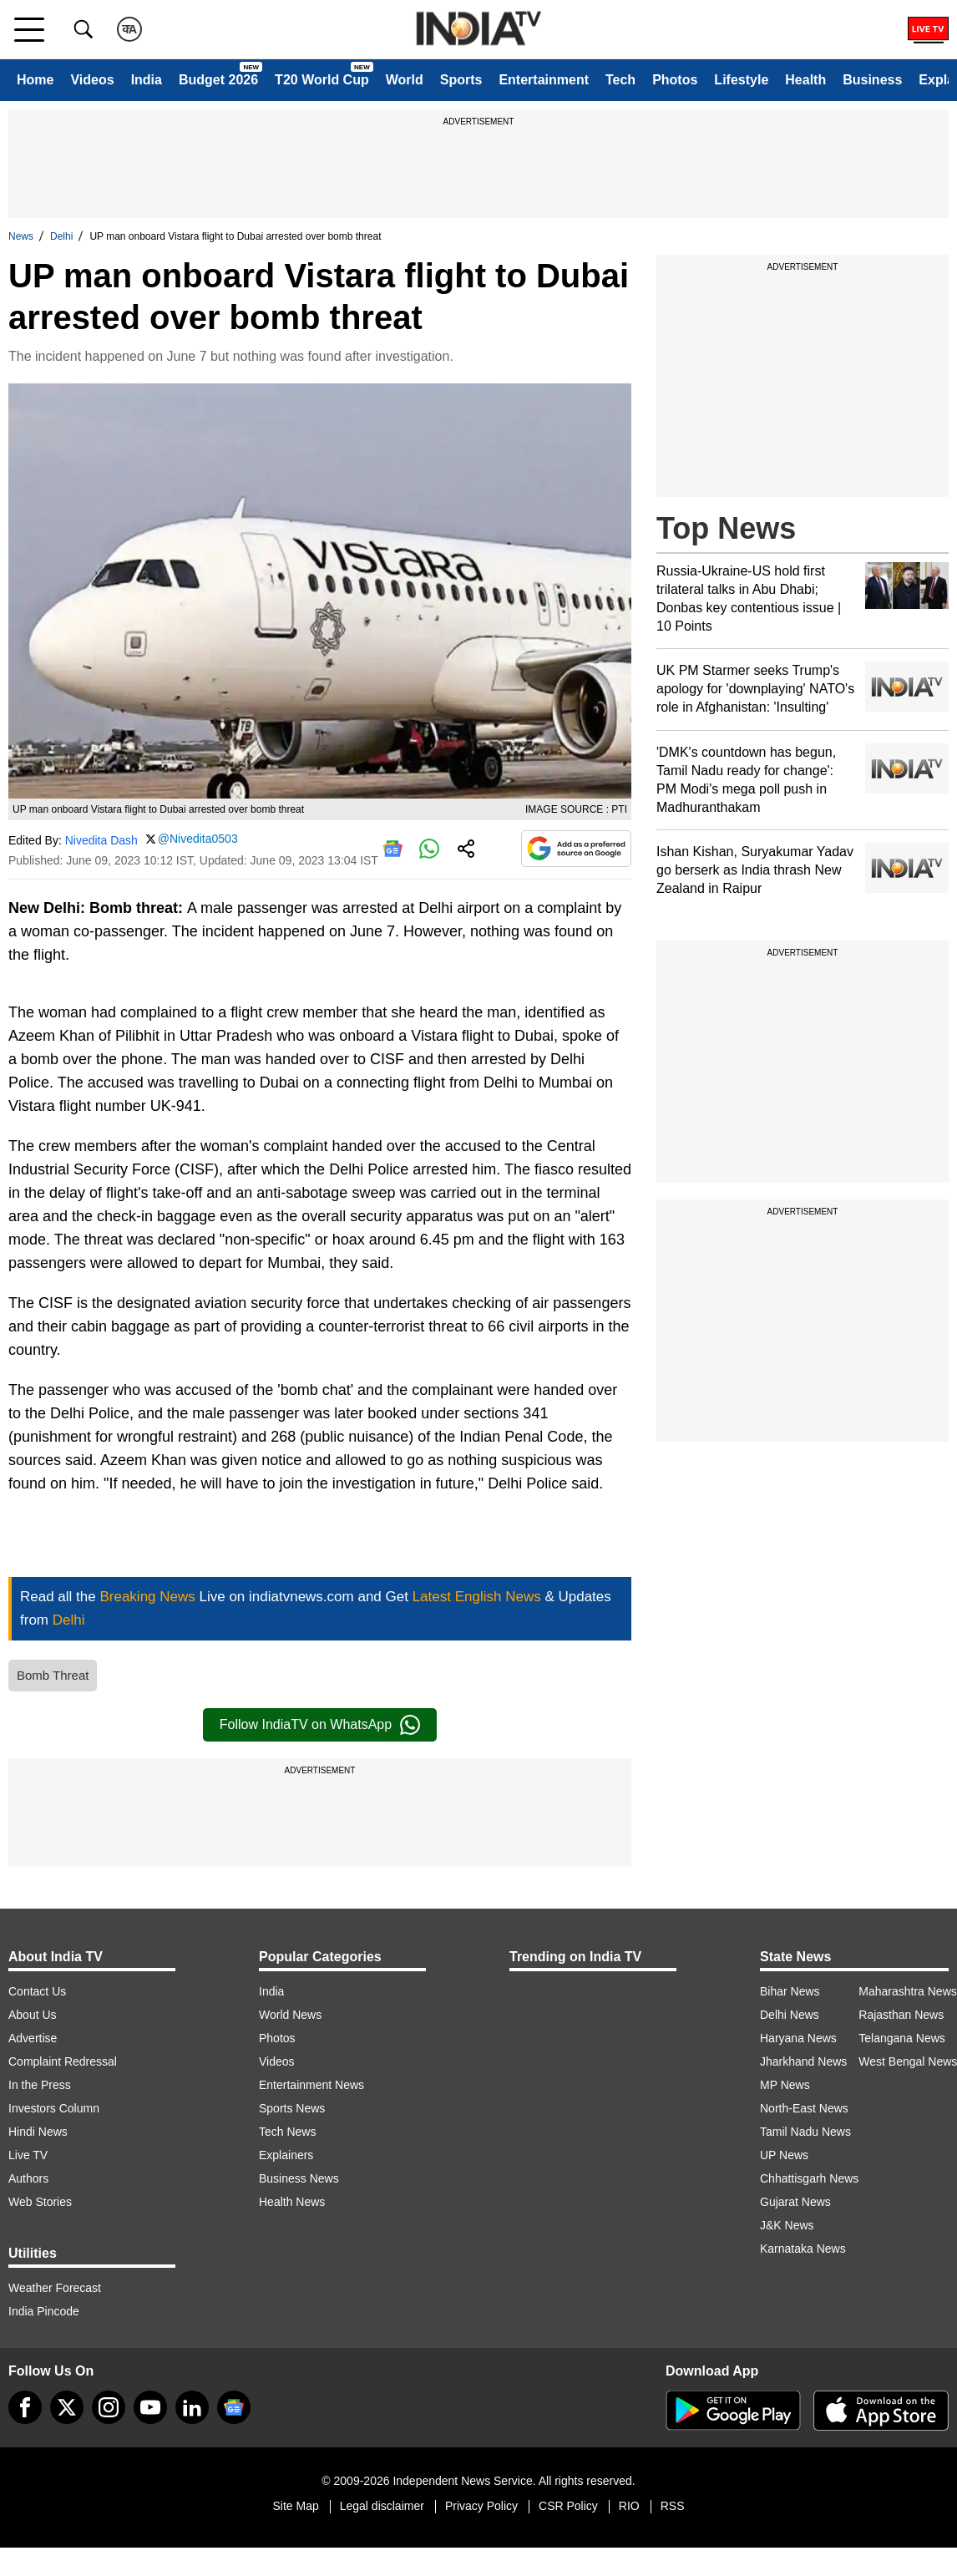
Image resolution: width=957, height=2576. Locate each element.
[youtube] (150, 2407)
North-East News (804, 2108)
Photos (674, 80)
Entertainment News (311, 2085)
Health (805, 80)
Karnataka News (803, 2248)
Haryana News (798, 2038)
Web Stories (40, 2201)
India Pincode (43, 2311)
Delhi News (789, 2014)
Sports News (292, 2108)
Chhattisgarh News (809, 2178)
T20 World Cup (322, 80)
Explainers (286, 2155)
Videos (92, 80)
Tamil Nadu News (805, 2131)
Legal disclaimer (382, 2506)
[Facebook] (25, 2407)
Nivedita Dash (101, 840)
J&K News (787, 2225)
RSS (673, 2506)
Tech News (287, 2131)
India (146, 80)
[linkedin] (192, 2407)
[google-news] (234, 2407)
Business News (299, 2178)
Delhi (61, 236)
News (20, 236)
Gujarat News (795, 2201)
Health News (292, 2201)
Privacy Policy (481, 2506)
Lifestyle (741, 80)
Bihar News (790, 1991)
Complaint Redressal (62, 2061)
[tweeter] (67, 2407)
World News (290, 2014)
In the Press (39, 2085)
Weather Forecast (54, 2288)
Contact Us (37, 1991)
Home (35, 80)
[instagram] (108, 2407)
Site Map (295, 2506)
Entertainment (544, 80)
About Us (32, 2014)
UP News (784, 2155)
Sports (461, 80)
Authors (28, 2178)
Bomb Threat (53, 1675)
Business (872, 80)
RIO (629, 2506)
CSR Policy (568, 2506)
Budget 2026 (218, 80)
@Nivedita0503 (198, 838)
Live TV (28, 2155)
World (404, 80)
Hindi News (38, 2131)
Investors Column (53, 2108)
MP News (785, 2085)
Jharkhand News (803, 2061)
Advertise (32, 2038)
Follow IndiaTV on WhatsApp (320, 1725)
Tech (620, 80)
